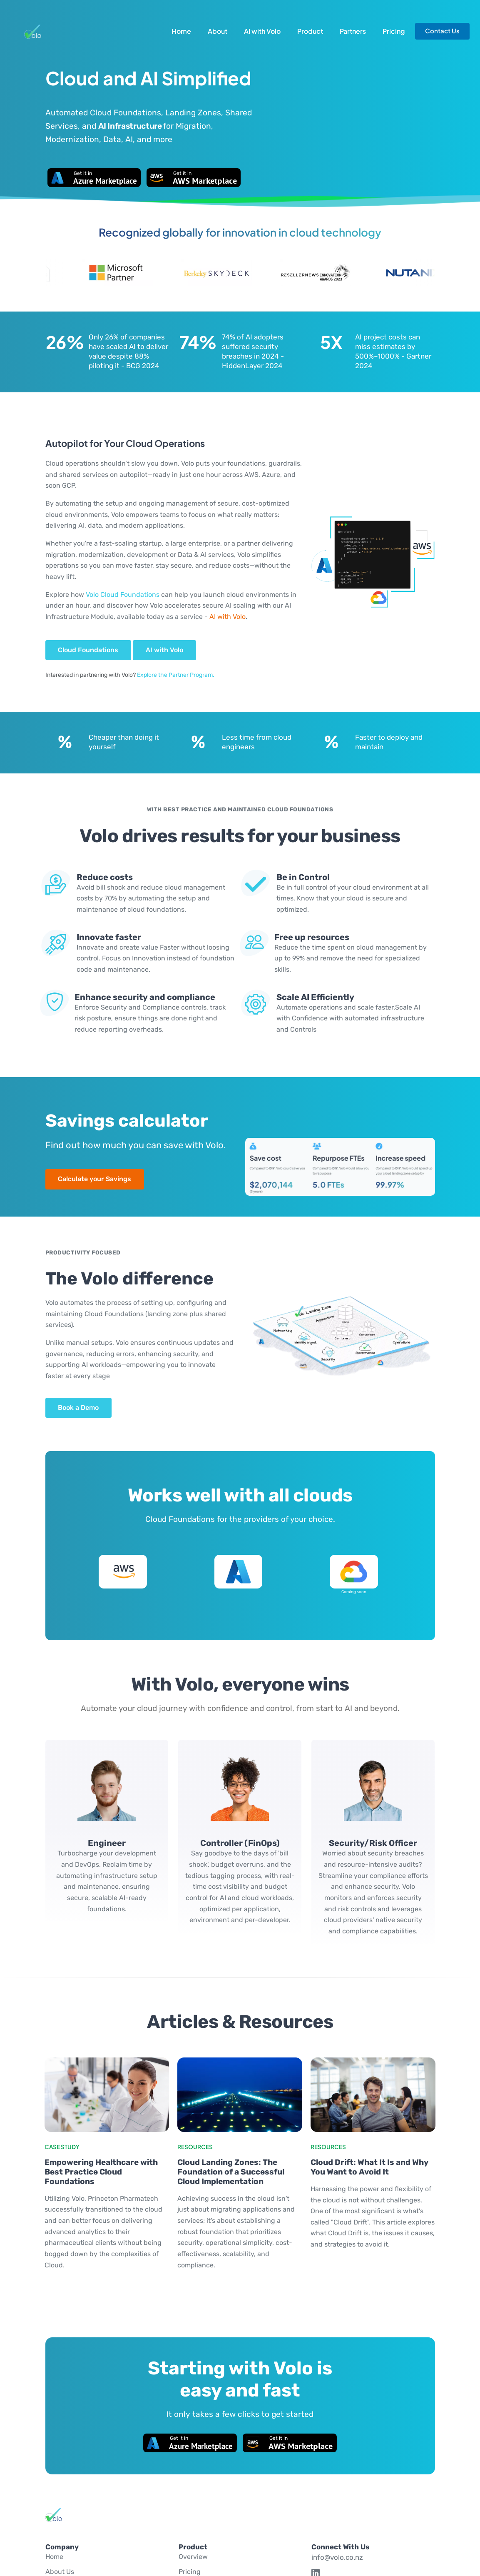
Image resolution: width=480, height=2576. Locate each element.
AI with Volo (262, 31)
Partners (353, 31)
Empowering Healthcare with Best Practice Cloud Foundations (101, 2171)
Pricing (394, 31)
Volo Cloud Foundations (122, 594)
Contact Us (442, 31)
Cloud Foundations (88, 650)
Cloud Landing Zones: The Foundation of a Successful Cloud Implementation (230, 2171)
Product (310, 31)
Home (181, 31)
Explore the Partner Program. (175, 674)
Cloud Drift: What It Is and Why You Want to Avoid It (369, 2167)
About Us (59, 2572)
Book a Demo (78, 1407)
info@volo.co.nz (337, 2557)
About (217, 31)
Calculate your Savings (94, 1179)
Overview (193, 2557)
